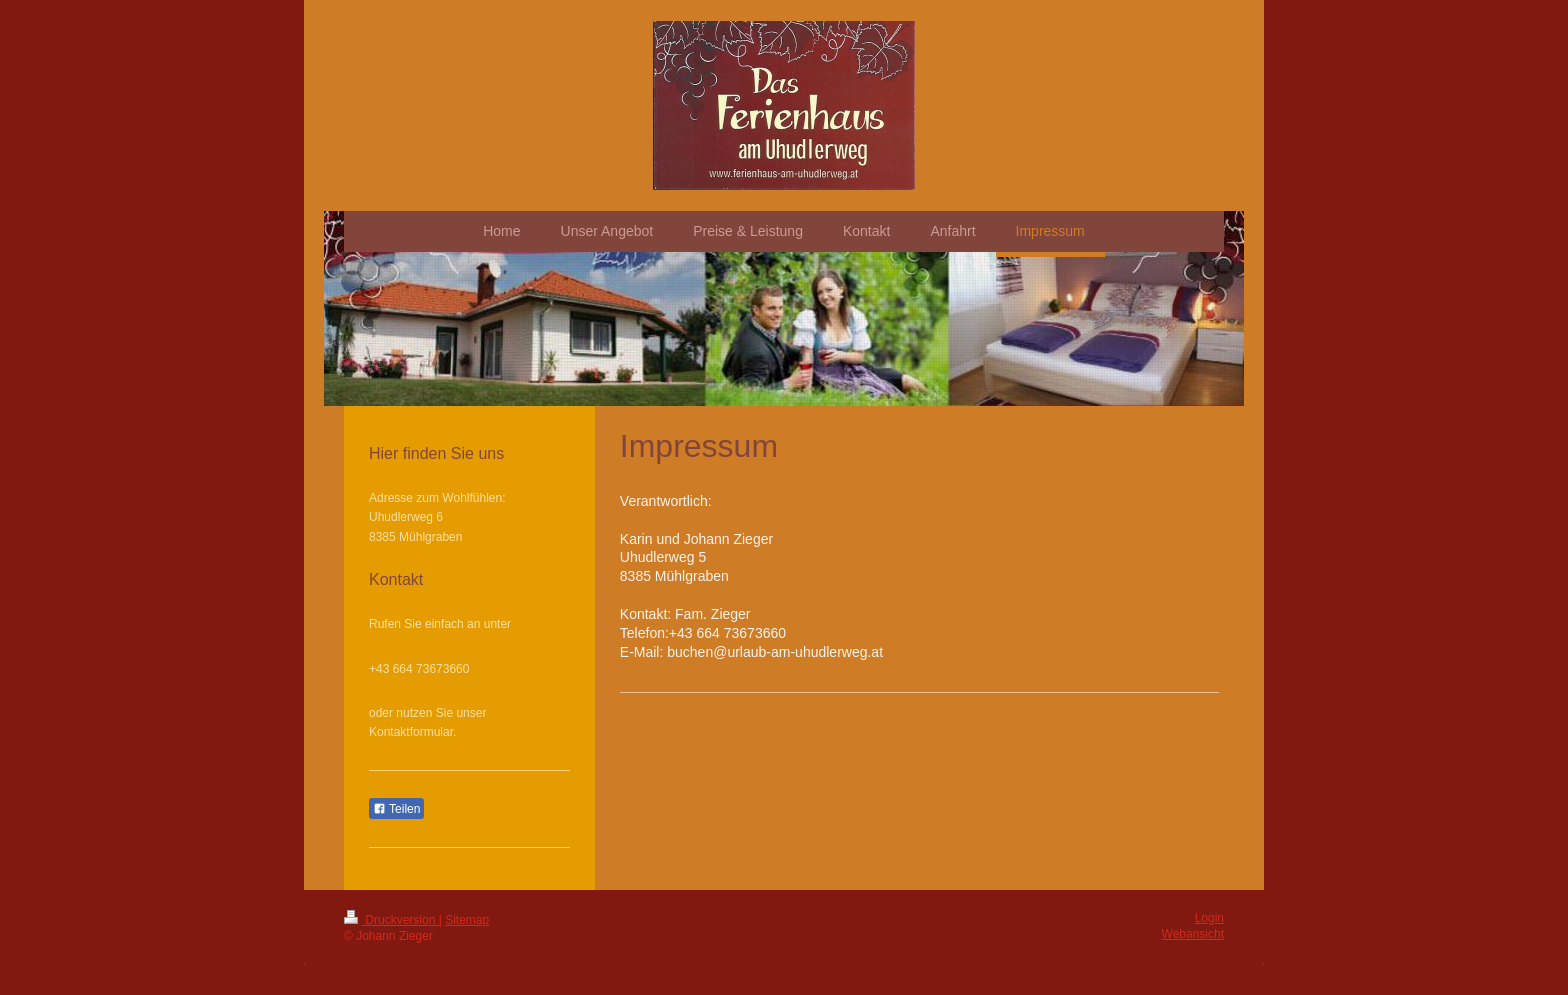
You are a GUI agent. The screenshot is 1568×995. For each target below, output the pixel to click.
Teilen (396, 809)
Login (1209, 918)
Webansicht (1193, 934)
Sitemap (467, 920)
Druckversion (391, 920)
